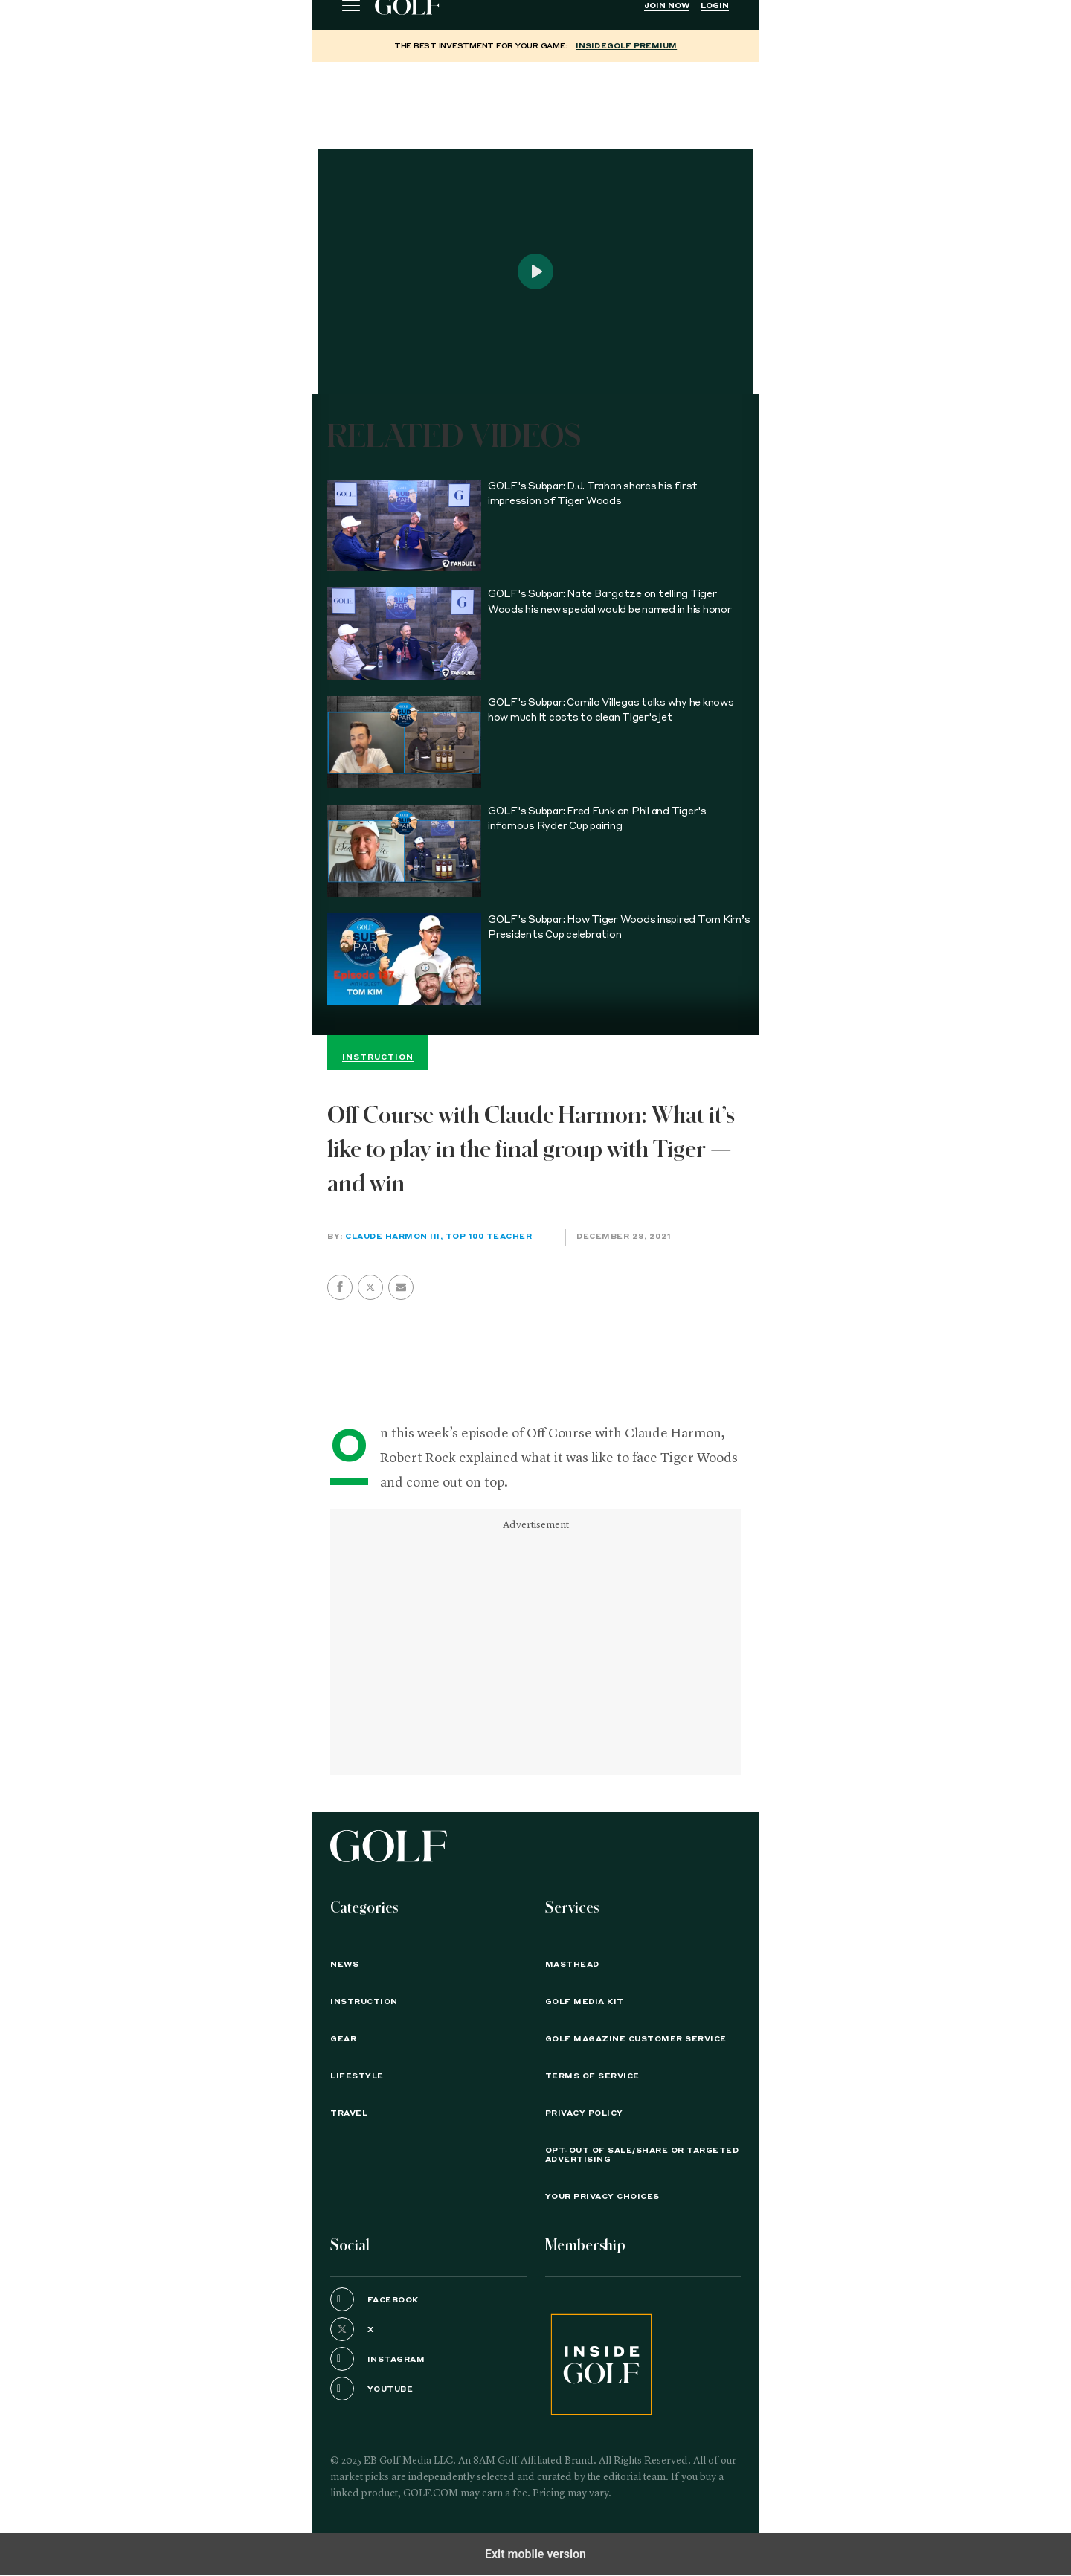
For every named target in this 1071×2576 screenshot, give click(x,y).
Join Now (666, 6)
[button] (370, 1287)
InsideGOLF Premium (626, 46)
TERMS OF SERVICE (592, 2076)
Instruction (364, 2002)
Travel (348, 2113)
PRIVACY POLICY (584, 2113)
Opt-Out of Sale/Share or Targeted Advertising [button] (642, 2155)
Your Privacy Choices (602, 2196)
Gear (343, 2039)
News (344, 1964)
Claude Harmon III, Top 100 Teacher (438, 1236)
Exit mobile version (535, 2554)
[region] (535, 99)
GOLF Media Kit (584, 2002)
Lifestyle (357, 2076)
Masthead (572, 1964)
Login (715, 6)
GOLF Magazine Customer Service (636, 2039)
